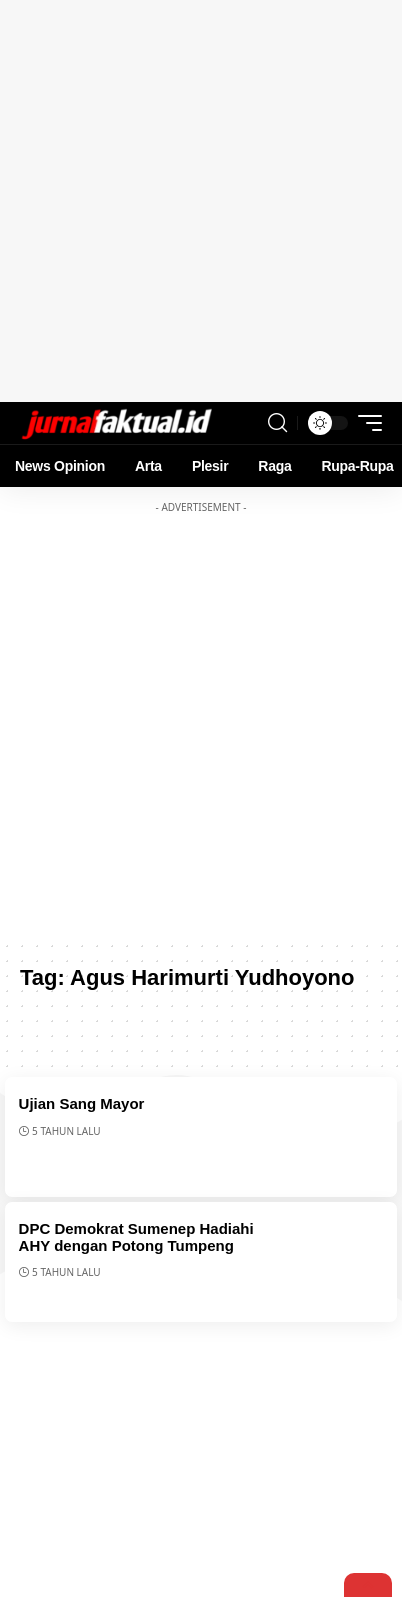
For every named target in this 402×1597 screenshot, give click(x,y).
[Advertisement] (201, 201)
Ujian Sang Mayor (82, 1103)
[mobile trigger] (365, 423)
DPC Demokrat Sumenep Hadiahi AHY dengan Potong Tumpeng (136, 1237)
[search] (277, 423)
